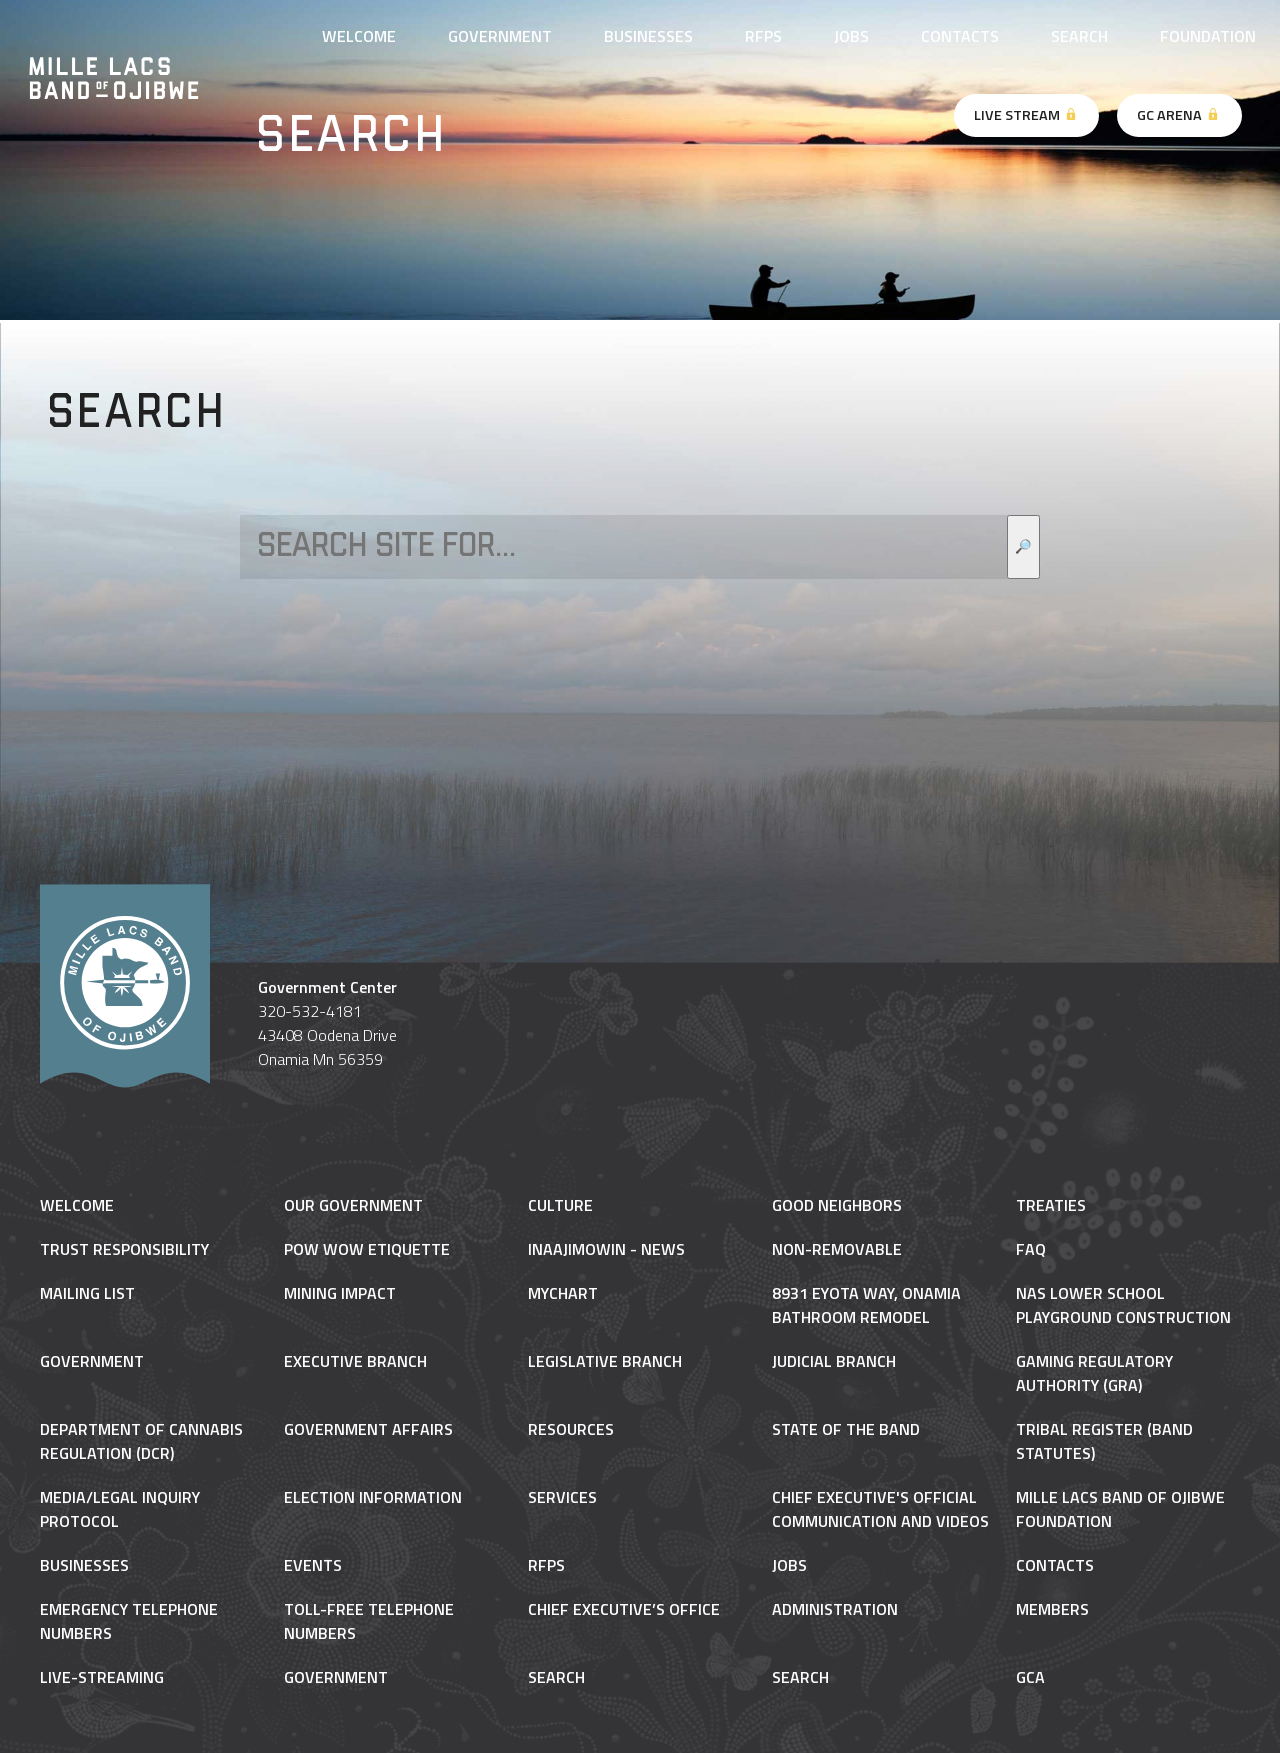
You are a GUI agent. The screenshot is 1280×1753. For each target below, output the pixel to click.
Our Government (353, 1205)
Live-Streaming (102, 1677)
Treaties (1051, 1205)
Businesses (648, 36)
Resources (571, 1429)
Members (1052, 1609)
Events (313, 1565)
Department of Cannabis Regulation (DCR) (141, 1441)
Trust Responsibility (124, 1249)
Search (1079, 36)
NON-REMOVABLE (837, 1249)
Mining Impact (340, 1293)
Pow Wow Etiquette (367, 1249)
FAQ (1031, 1249)
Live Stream (1026, 115)
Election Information (373, 1497)
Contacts (960, 36)
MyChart (563, 1293)
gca (1030, 1677)
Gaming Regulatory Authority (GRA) (1094, 1373)
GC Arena (1179, 115)
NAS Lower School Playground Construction (1123, 1305)
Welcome (359, 36)
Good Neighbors (837, 1205)
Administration (835, 1609)
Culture (560, 1205)
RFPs (763, 36)
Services (562, 1497)
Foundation (1208, 36)
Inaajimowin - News (606, 1249)
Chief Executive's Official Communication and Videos (880, 1509)
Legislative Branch (605, 1361)
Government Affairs (368, 1429)
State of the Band (846, 1429)
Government (500, 36)
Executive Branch (355, 1361)
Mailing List (87, 1293)
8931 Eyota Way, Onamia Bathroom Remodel (866, 1305)
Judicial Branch (834, 1361)
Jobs (851, 36)
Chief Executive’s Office (624, 1609)
